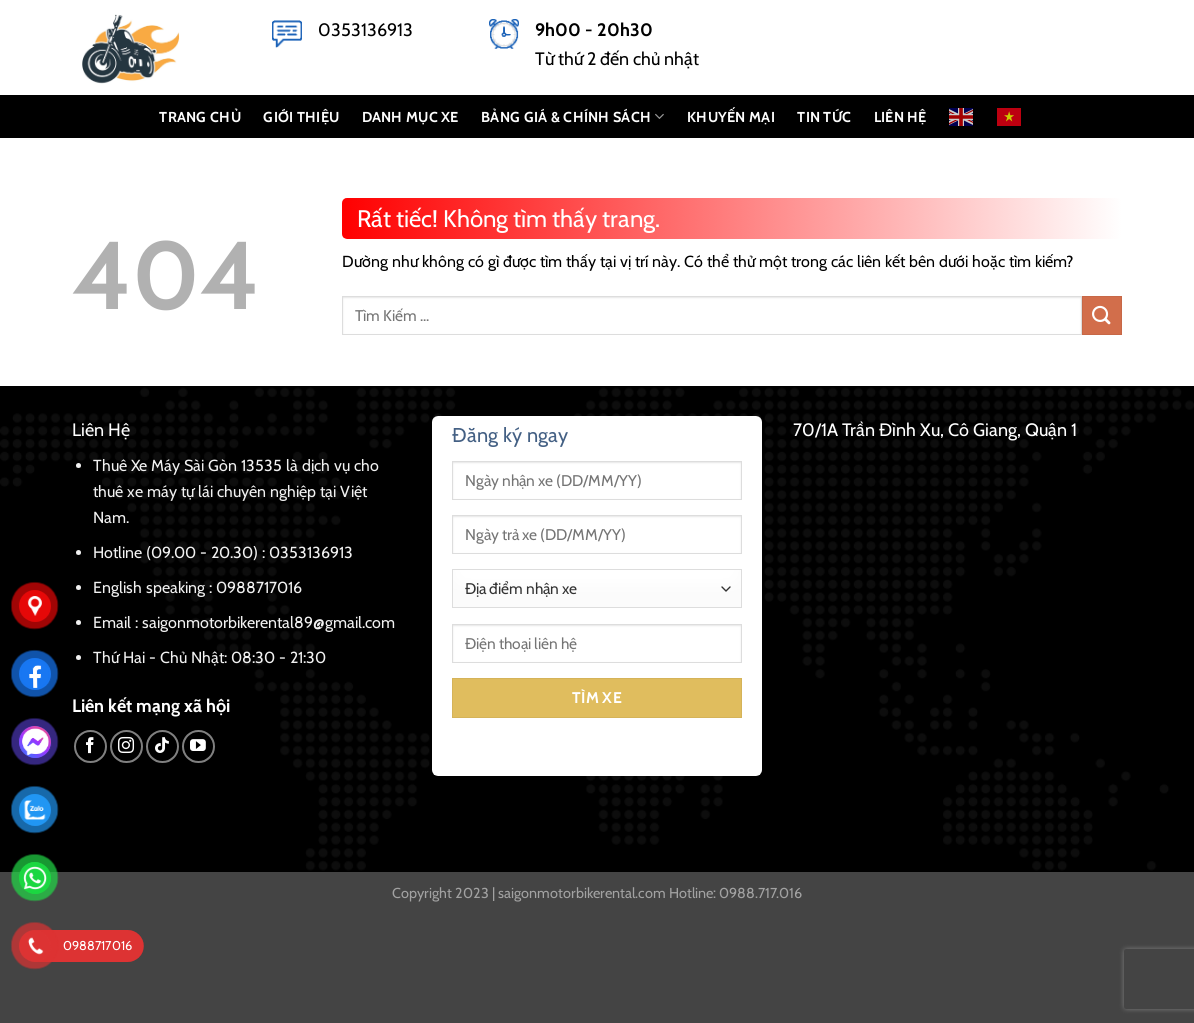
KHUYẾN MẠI (731, 117)
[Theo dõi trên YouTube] (198, 746)
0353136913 (365, 30)
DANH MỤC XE (410, 117)
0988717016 (259, 587)
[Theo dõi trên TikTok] (162, 746)
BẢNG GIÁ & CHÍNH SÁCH (573, 116)
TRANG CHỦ (200, 117)
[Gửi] (1102, 315)
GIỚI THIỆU (301, 117)
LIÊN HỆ (900, 117)
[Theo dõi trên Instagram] (126, 746)
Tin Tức (824, 117)
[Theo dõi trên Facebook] (90, 746)
